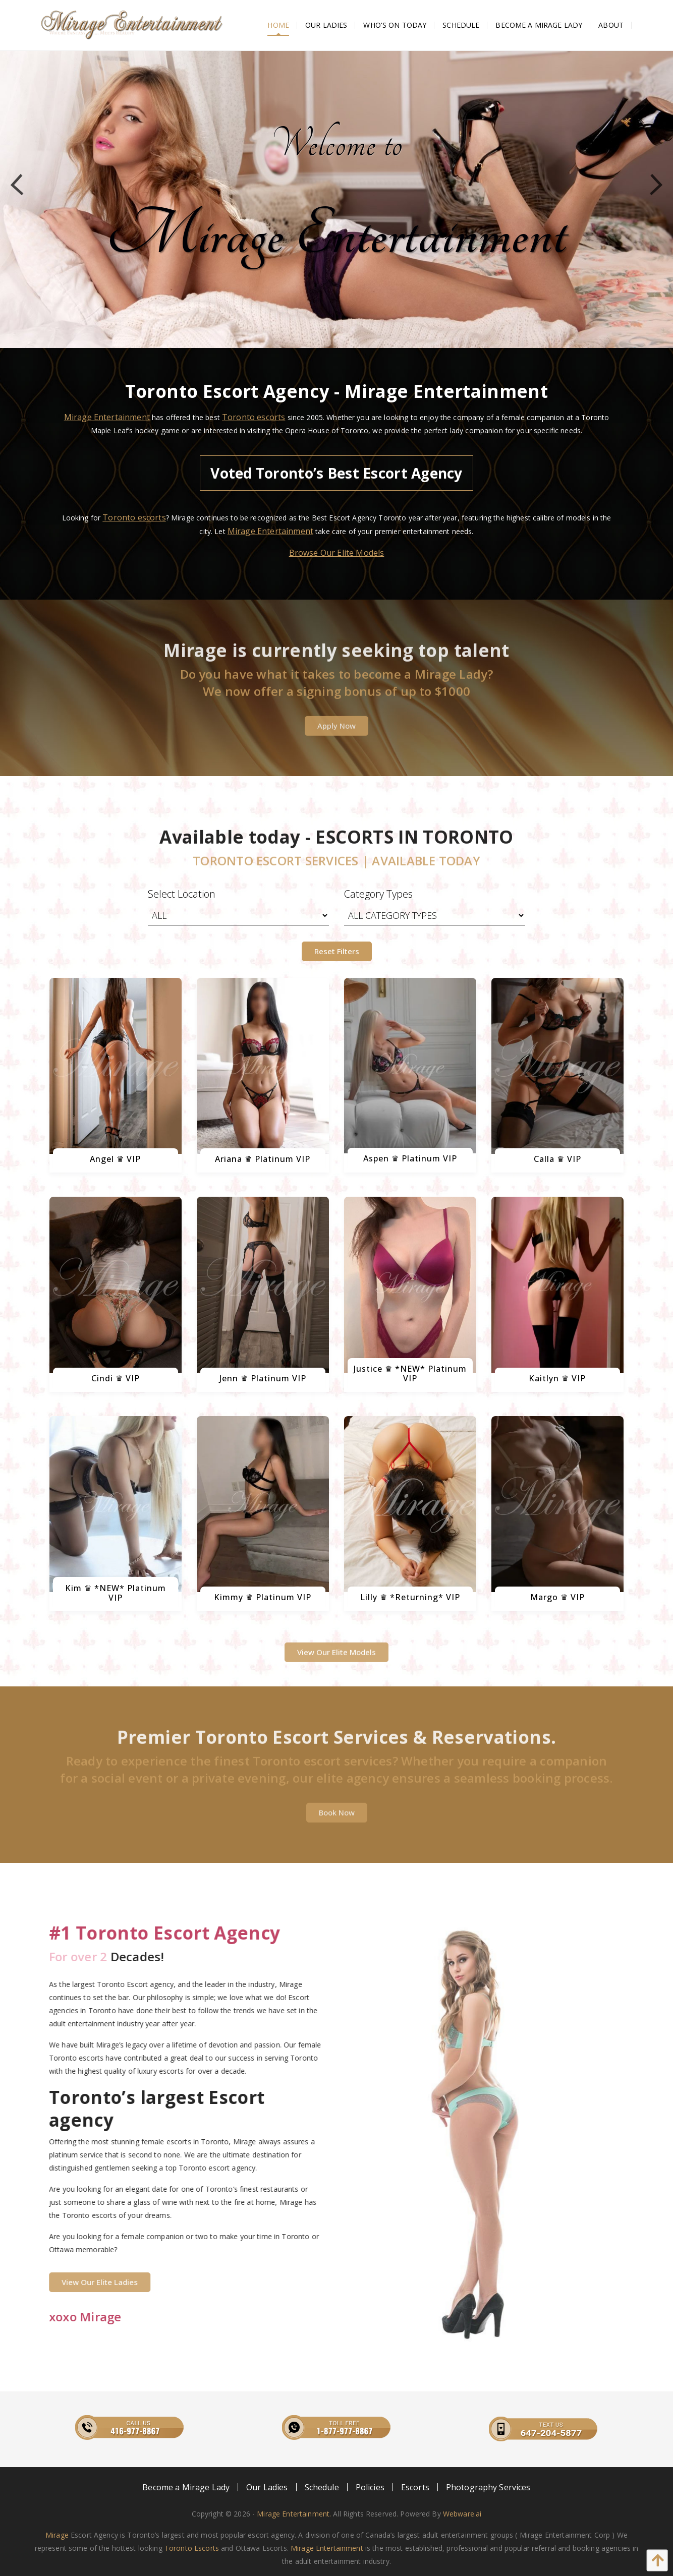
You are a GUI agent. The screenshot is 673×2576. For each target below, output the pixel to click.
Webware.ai (462, 2514)
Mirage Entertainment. (294, 2514)
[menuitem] (278, 25)
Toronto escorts (253, 417)
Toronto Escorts (191, 2548)
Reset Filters (336, 951)
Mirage (57, 2535)
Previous (20, 184)
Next (651, 184)
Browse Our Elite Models (336, 552)
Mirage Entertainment (107, 417)
